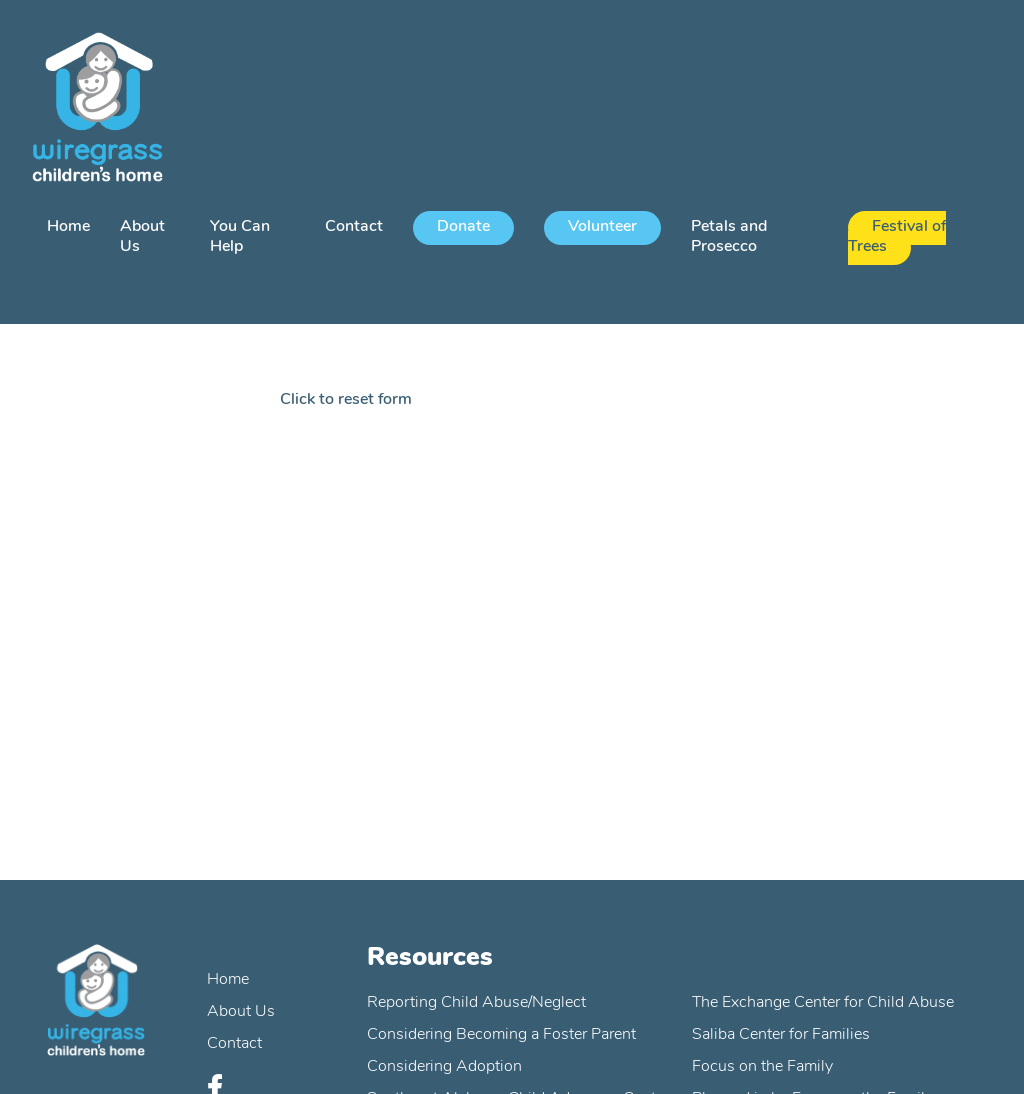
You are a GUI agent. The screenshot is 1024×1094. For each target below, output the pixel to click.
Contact (354, 227)
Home (68, 227)
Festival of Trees (897, 237)
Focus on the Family (762, 1067)
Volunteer (602, 227)
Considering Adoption (444, 1067)
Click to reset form (346, 400)
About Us (241, 1012)
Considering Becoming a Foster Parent (501, 1035)
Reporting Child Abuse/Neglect (476, 1003)
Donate (463, 227)
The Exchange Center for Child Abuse (823, 1003)
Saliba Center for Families (781, 1035)
